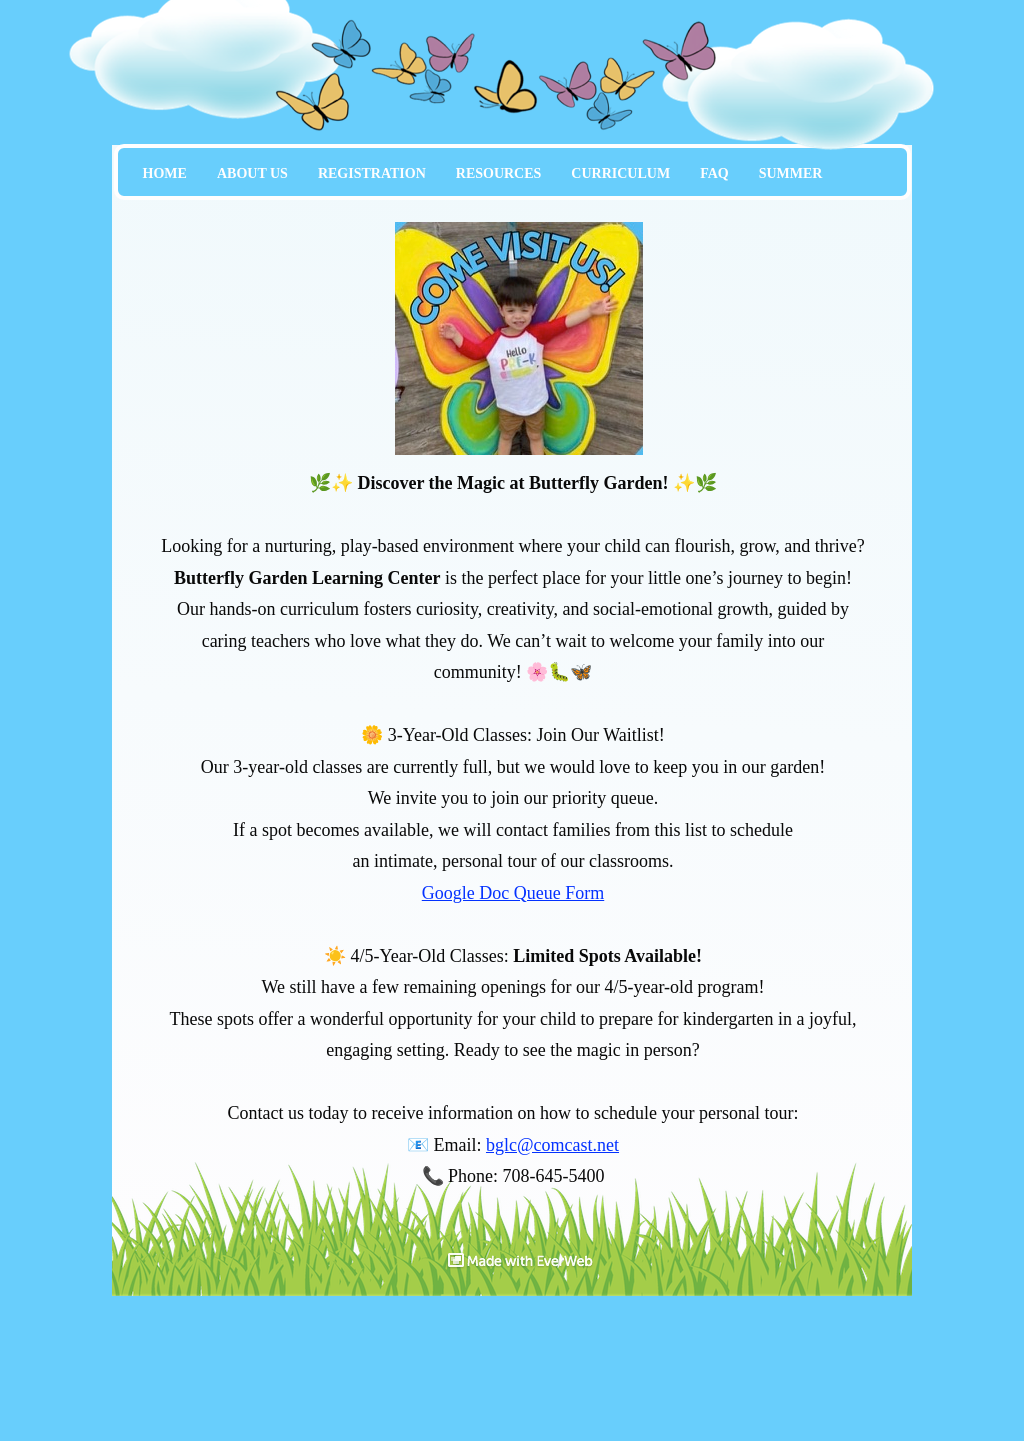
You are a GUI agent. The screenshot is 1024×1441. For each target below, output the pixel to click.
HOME (165, 173)
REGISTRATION (372, 173)
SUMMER (791, 173)
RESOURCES (499, 173)
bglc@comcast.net (552, 1145)
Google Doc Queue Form (513, 893)
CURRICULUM (620, 173)
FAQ (714, 173)
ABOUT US (252, 173)
